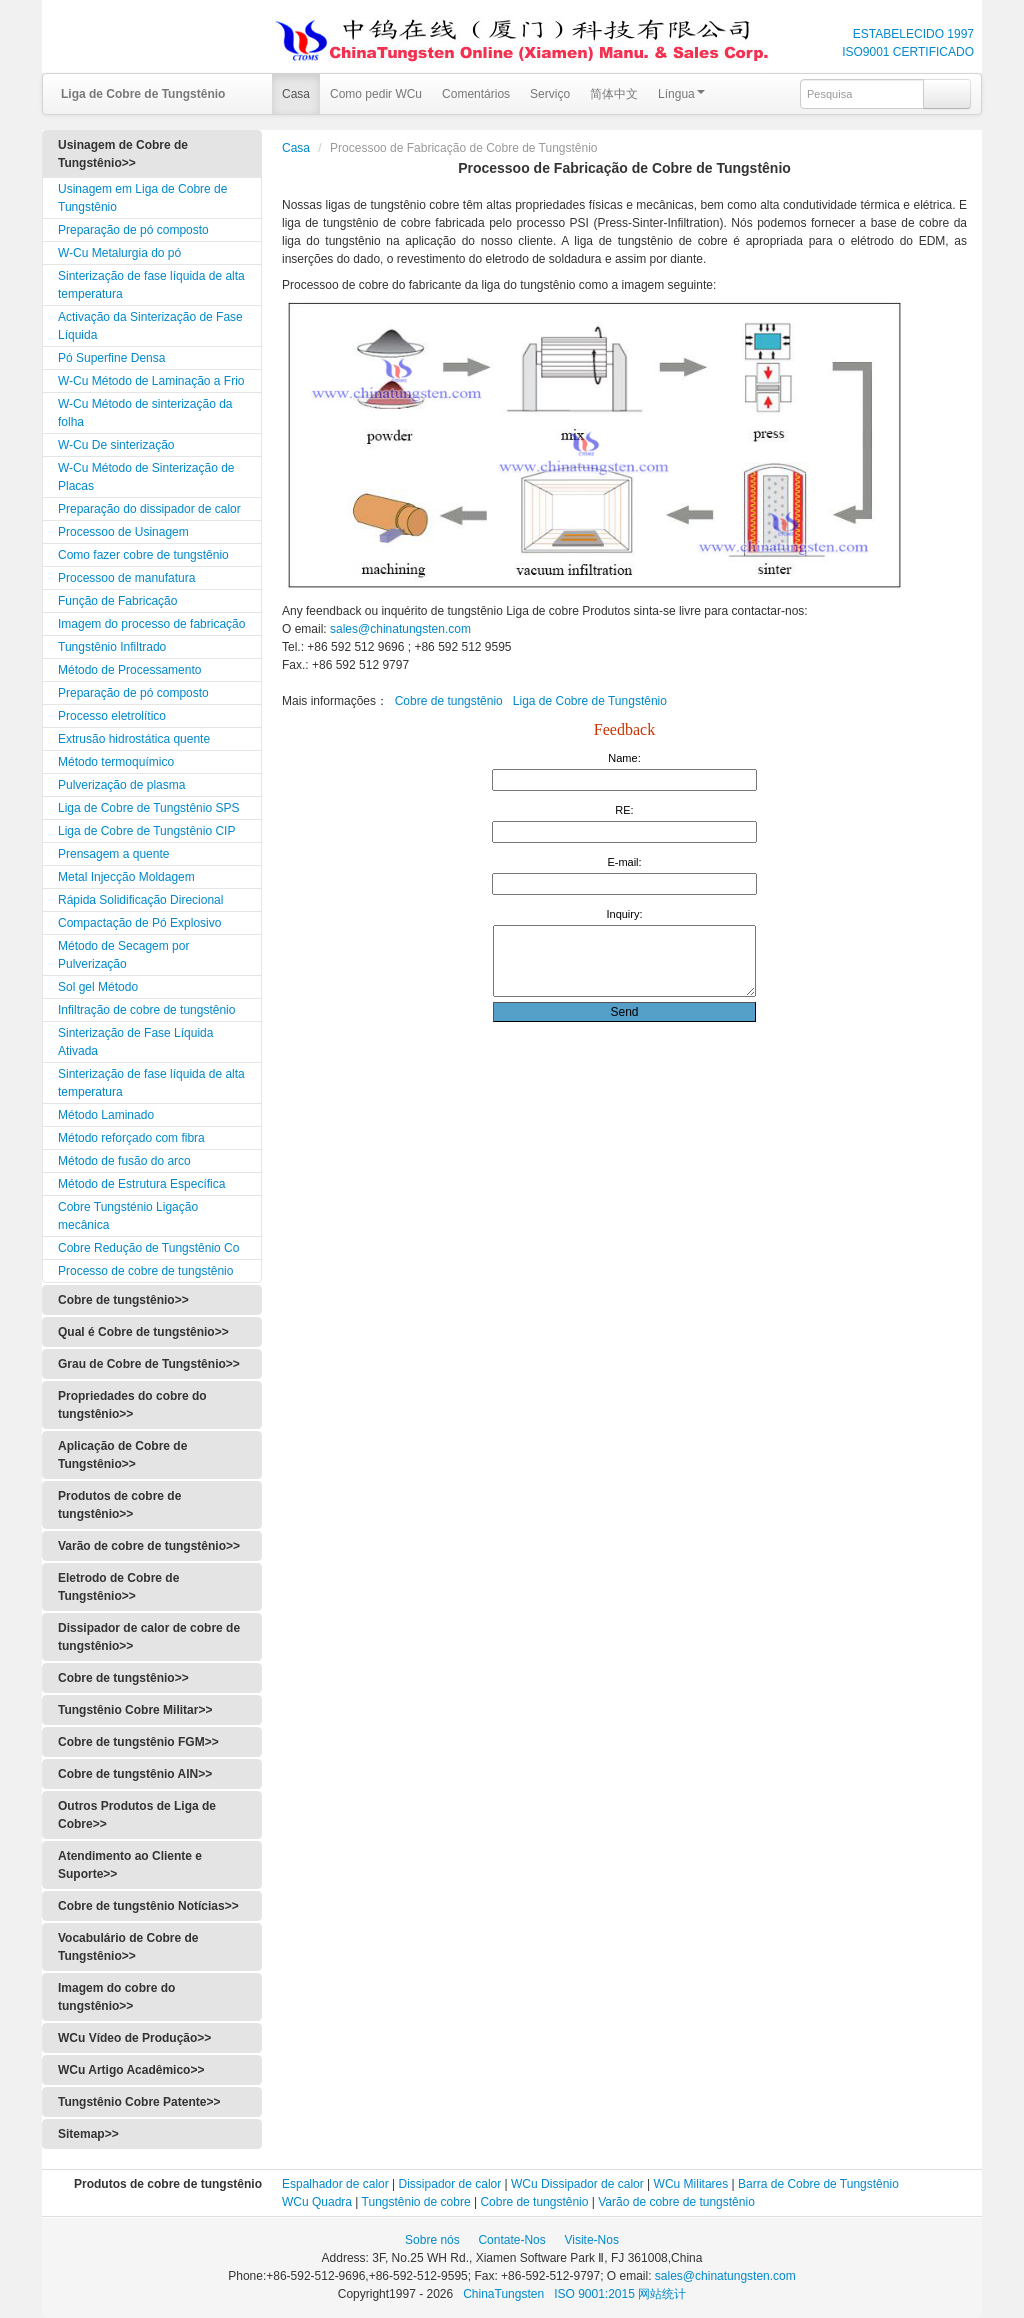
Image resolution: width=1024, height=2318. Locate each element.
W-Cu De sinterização (116, 445)
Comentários (476, 94)
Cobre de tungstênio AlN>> (135, 1774)
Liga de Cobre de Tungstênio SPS (148, 808)
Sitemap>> (88, 2134)
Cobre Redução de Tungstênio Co (148, 1248)
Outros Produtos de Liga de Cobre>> (137, 1815)
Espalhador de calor (335, 2184)
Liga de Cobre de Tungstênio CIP (146, 831)
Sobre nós (432, 2240)
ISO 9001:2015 (596, 2294)
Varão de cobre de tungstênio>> (149, 1546)
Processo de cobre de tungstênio (145, 1271)
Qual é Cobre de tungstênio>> (143, 1332)
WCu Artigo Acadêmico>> (131, 2070)
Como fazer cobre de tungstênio (143, 555)
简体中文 (614, 94)
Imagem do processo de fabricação (151, 624)
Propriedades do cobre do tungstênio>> (132, 1405)
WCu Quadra (317, 2202)
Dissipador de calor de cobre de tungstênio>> (149, 1637)
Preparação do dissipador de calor (149, 509)
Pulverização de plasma (121, 785)
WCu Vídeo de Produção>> (134, 2038)
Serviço (550, 94)
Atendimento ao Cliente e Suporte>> (130, 1865)
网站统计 (662, 2294)
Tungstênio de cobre (416, 2202)
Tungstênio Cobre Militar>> (135, 1710)
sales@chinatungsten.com (399, 629)
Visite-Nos (591, 2240)
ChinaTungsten (505, 2294)
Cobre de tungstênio (449, 701)
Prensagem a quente (113, 854)
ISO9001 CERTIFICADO (908, 52)
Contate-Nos (511, 2240)
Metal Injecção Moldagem (126, 877)
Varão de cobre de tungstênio (676, 2202)
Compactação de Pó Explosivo (139, 923)
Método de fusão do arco (124, 1161)
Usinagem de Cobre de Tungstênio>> (123, 154)
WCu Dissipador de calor (577, 2184)
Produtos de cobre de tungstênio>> (119, 1505)
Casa (296, 94)
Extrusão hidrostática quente (134, 739)
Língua (681, 94)
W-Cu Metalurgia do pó (119, 253)
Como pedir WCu (376, 94)
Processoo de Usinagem (123, 532)
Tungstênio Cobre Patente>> (139, 2102)
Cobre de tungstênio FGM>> (138, 1742)
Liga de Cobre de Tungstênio (590, 701)
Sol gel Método (98, 987)
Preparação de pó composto (133, 230)
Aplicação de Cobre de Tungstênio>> (122, 1455)
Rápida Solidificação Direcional (140, 900)
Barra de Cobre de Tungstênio (818, 2184)
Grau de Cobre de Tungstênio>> (149, 1364)
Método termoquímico (116, 762)
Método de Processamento (129, 670)
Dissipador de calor (450, 2184)
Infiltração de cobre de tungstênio (146, 1010)
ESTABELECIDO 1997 (913, 34)
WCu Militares (691, 2184)
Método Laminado (106, 1115)
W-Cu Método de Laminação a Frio (151, 381)
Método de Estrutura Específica (141, 1184)
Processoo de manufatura (126, 578)
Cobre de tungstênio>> (123, 1300)
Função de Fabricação (117, 601)
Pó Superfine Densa (111, 358)
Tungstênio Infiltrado (112, 647)
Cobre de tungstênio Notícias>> (148, 1906)
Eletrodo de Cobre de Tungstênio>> (118, 1587)
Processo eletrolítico (112, 716)
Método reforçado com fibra (131, 1138)
